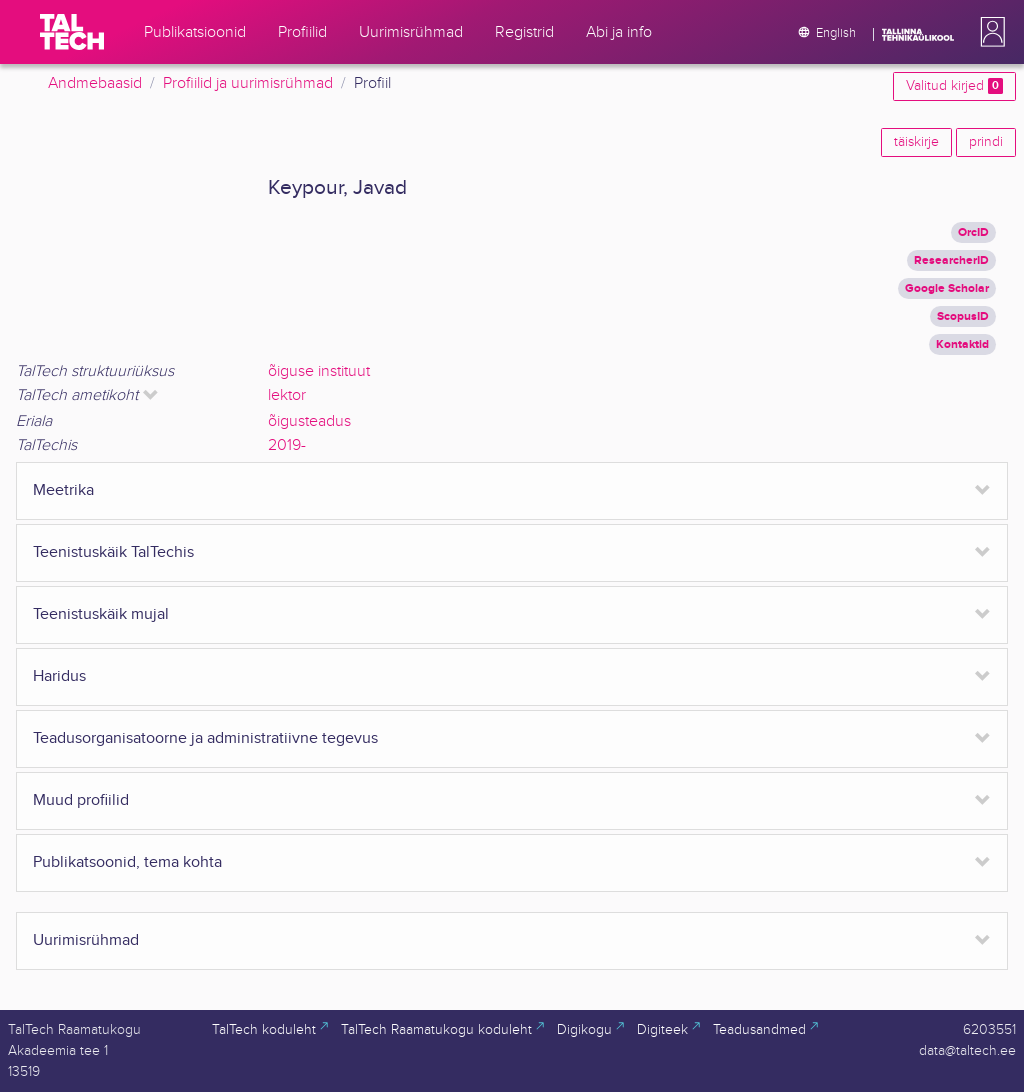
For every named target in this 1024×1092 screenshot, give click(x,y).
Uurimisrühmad (86, 940)
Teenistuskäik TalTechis (113, 552)
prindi (986, 142)
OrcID (973, 232)
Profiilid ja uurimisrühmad (248, 83)
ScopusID (963, 316)
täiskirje (916, 142)
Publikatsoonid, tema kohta (127, 862)
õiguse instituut (319, 371)
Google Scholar (947, 288)
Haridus (59, 676)
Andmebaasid (95, 83)
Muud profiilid (81, 800)
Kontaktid (962, 344)
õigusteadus (309, 421)
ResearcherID (951, 260)
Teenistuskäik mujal (101, 614)
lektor (287, 395)
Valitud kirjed (954, 86)
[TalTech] (72, 32)
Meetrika (63, 490)
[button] (989, 32)
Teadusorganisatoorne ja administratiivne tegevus (205, 738)
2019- (287, 445)
